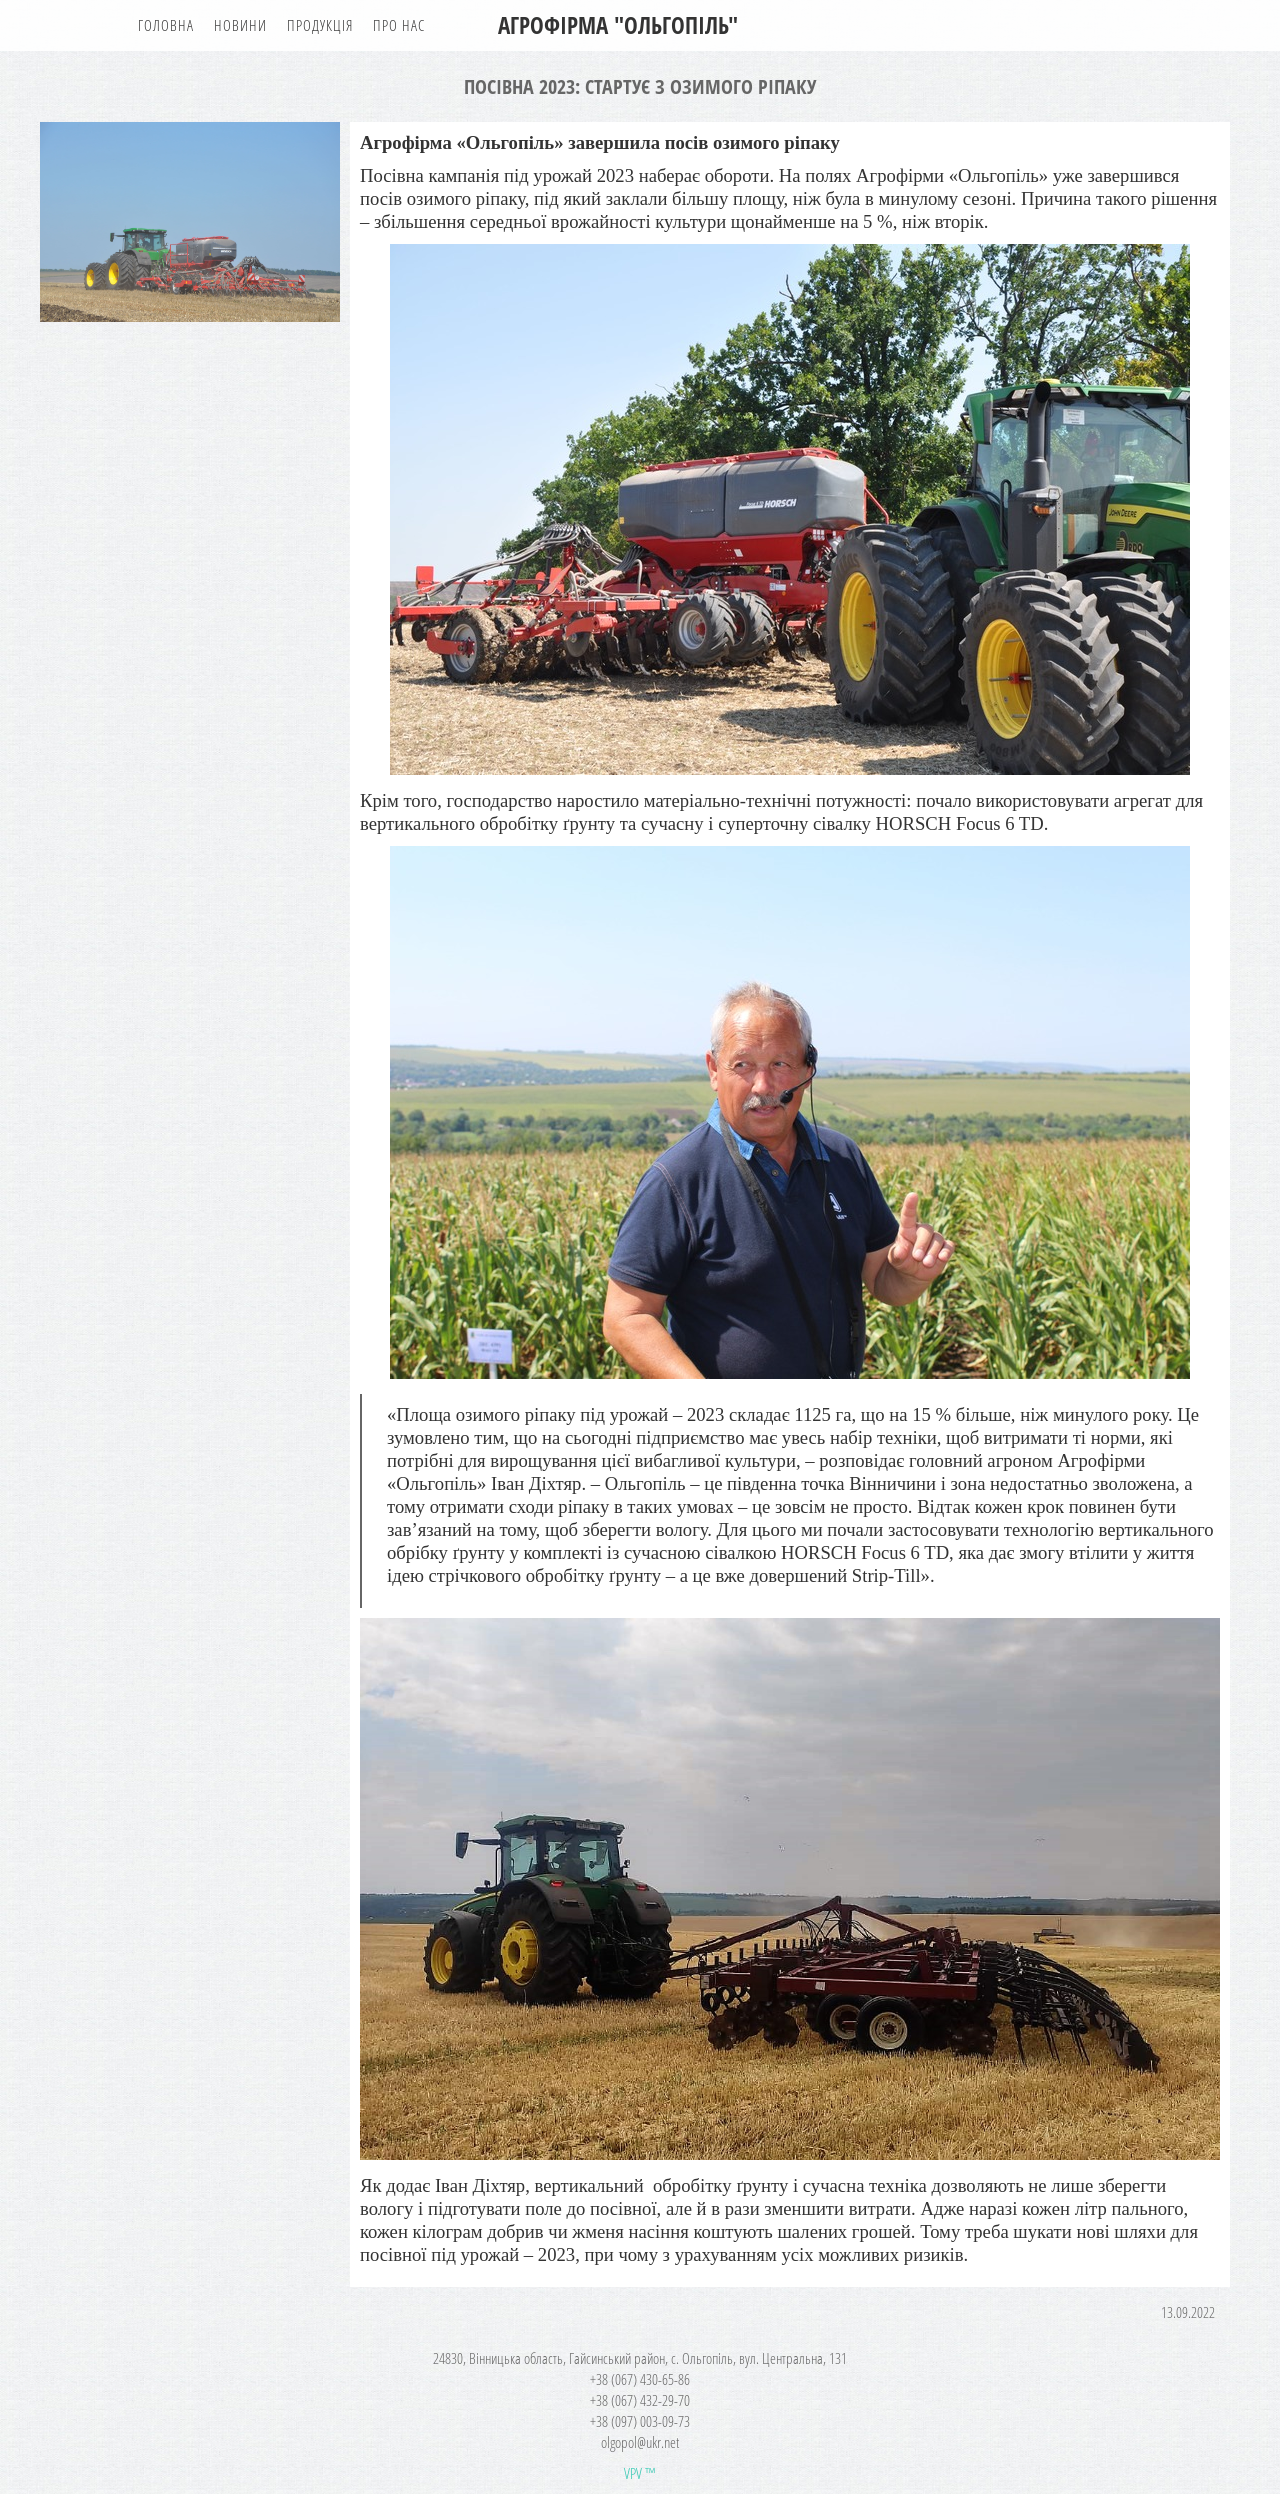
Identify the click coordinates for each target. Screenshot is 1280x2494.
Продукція (320, 25)
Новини (240, 25)
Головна (166, 25)
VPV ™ (640, 2473)
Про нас (399, 25)
